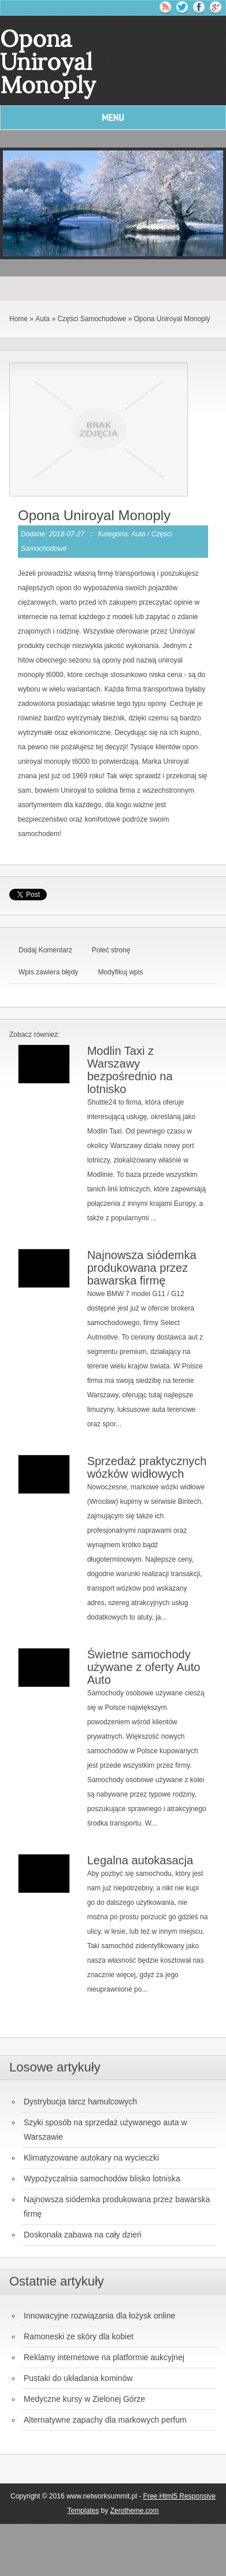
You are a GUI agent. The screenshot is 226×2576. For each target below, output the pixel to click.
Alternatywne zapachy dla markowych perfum (105, 2419)
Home (18, 319)
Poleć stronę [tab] (111, 950)
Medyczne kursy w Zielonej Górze (84, 2399)
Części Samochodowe (91, 319)
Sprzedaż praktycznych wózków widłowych (147, 1467)
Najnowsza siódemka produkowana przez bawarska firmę (142, 1268)
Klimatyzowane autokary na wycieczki (91, 2157)
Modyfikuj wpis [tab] (120, 972)
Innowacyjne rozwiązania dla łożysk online (99, 2315)
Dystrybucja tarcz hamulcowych (80, 2101)
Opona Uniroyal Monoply (172, 319)
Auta (42, 319)
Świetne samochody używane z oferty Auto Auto (144, 1667)
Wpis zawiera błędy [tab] (48, 972)
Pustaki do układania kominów (78, 2378)
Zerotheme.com (134, 2511)
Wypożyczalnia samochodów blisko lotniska (102, 2178)
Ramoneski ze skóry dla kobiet (79, 2336)
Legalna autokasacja (140, 1860)
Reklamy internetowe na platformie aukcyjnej (104, 2357)
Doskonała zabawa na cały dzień (83, 2234)
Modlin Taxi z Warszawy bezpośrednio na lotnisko (130, 1069)
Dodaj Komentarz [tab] (45, 950)
